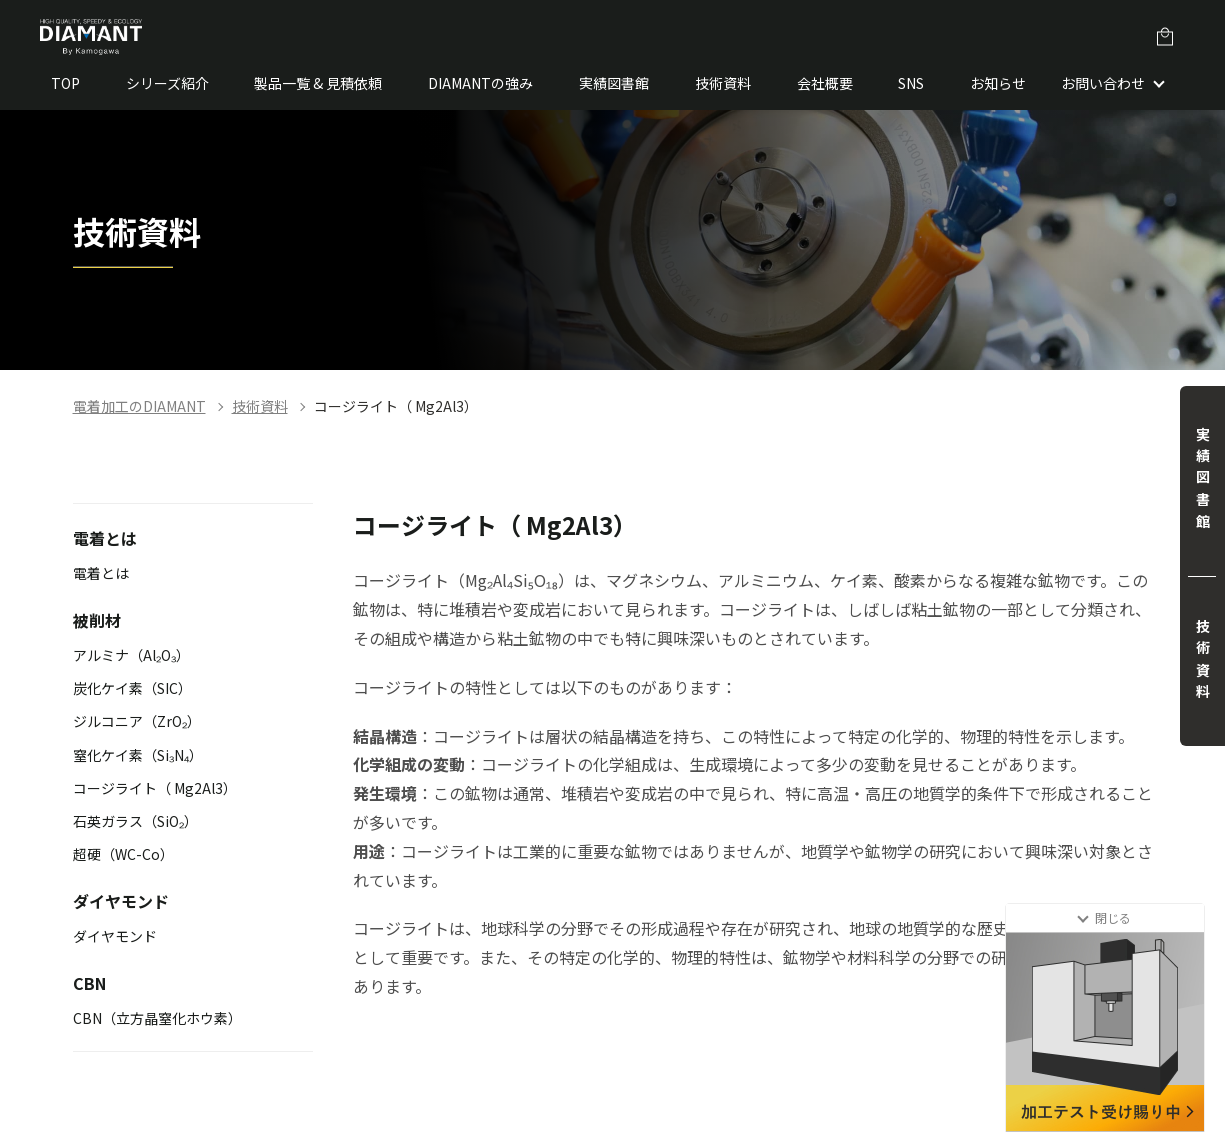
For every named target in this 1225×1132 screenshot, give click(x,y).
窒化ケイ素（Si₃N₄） (138, 755)
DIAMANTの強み (480, 83)
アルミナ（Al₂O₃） (131, 655)
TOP (65, 83)
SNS (911, 83)
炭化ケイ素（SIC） (132, 688)
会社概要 (825, 83)
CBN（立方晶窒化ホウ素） (157, 1018)
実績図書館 (614, 83)
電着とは (101, 573)
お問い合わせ (1103, 83)
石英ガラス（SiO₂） (135, 821)
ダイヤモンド (115, 936)
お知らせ (998, 83)
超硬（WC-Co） (123, 854)
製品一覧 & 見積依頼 (318, 83)
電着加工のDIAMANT (139, 406)
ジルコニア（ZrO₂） (137, 721)
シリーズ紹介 (167, 83)
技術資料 (723, 83)
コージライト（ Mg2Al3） (396, 406)
